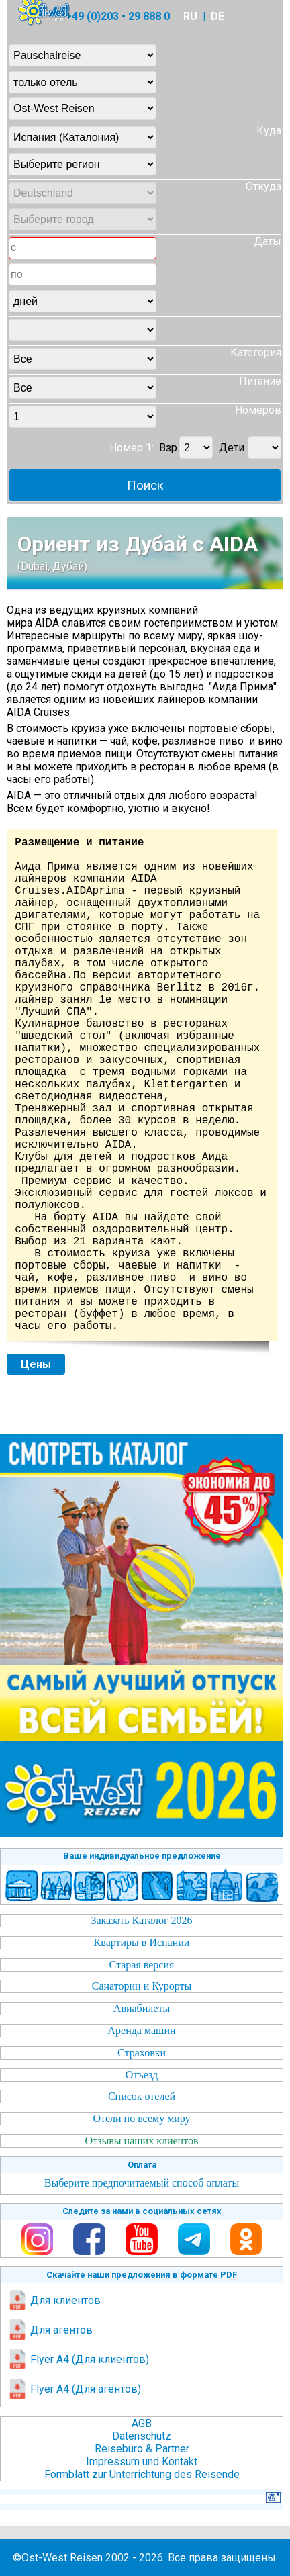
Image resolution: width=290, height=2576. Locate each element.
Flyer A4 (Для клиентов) (78, 2359)
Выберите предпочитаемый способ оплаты (142, 2183)
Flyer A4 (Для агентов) (74, 2389)
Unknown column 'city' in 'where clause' (82, 330)
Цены (36, 1364)
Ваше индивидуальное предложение (142, 1856)
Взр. (169, 447)
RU (190, 16)
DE (217, 16)
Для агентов (50, 2330)
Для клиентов (54, 2300)
